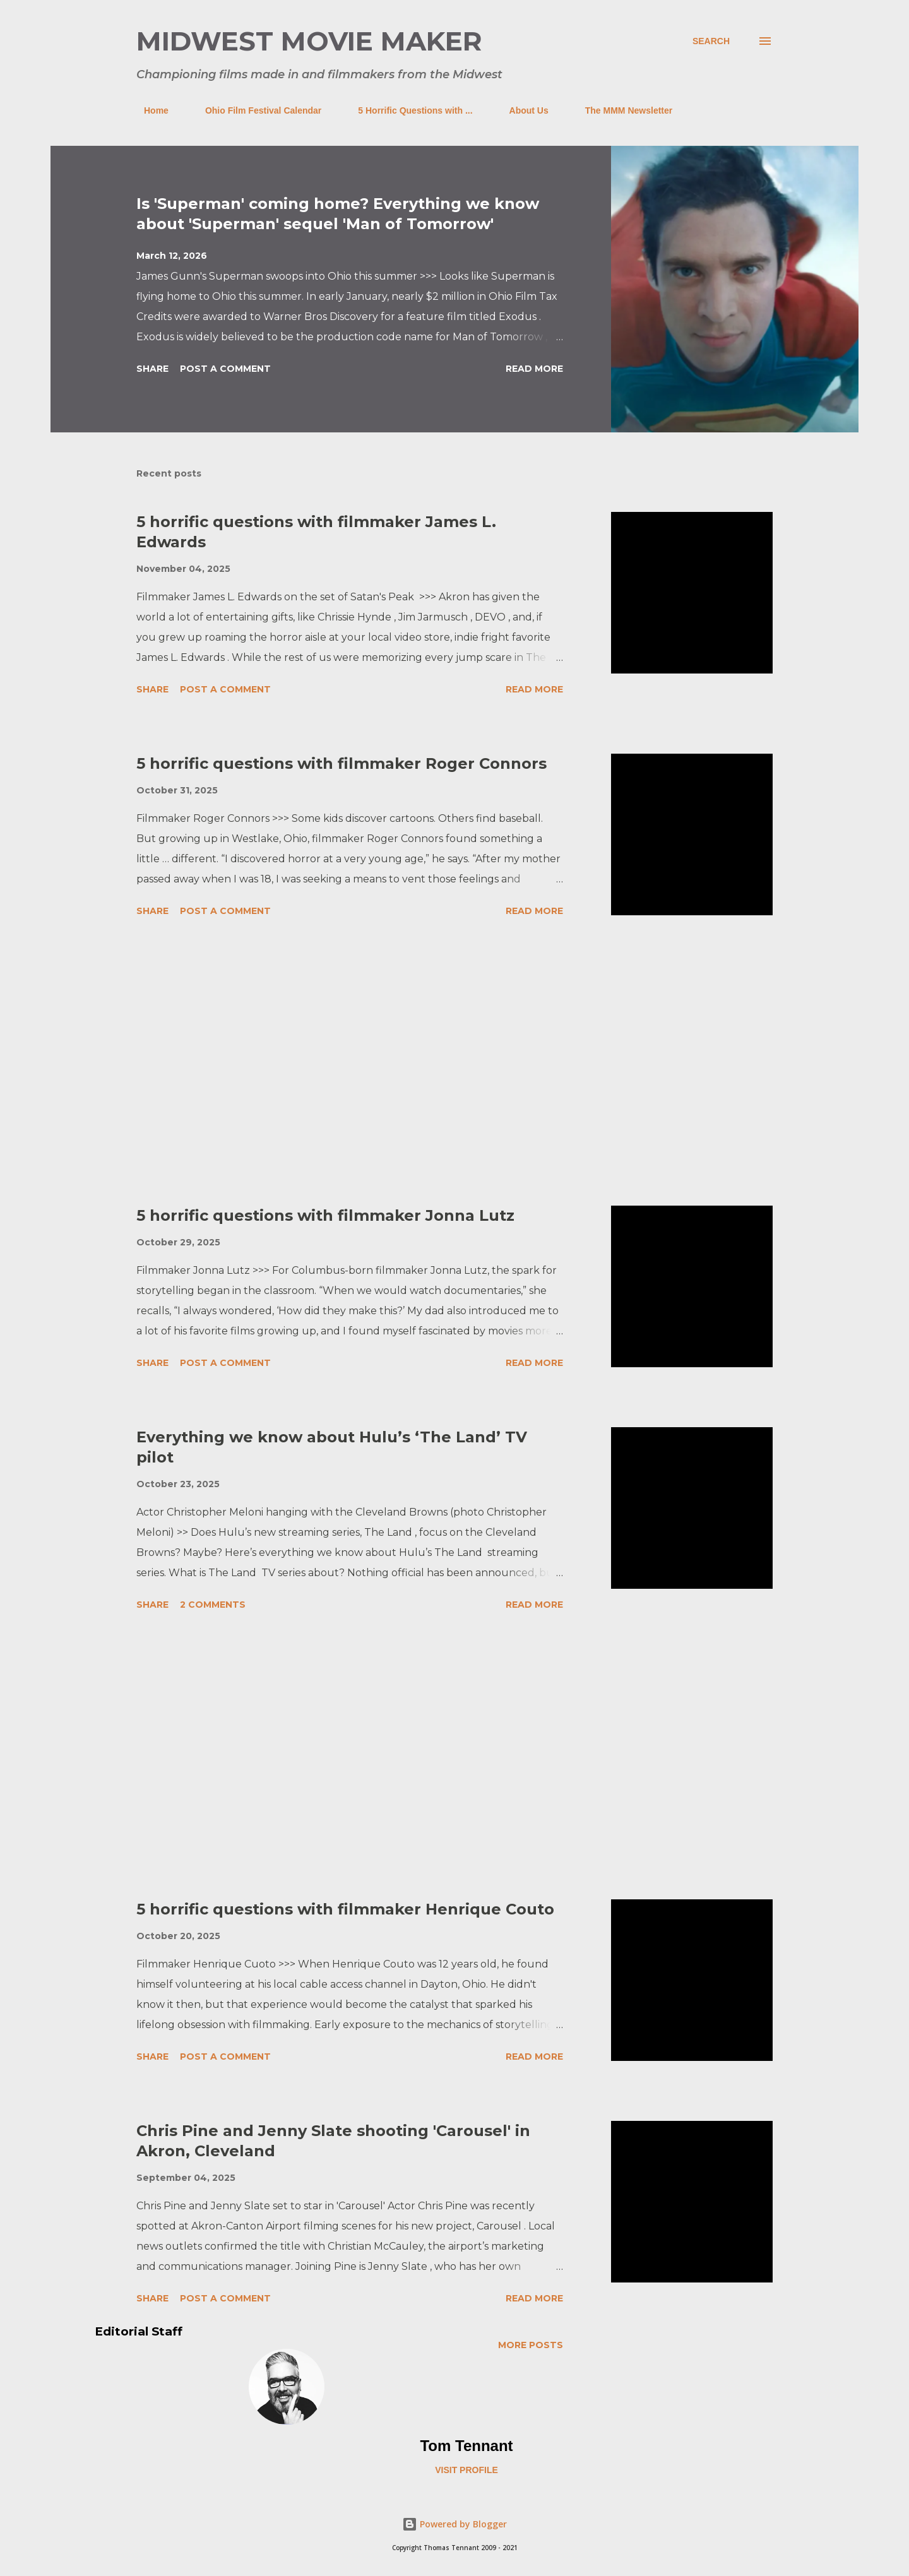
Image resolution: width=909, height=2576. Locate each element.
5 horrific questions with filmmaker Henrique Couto (345, 1909)
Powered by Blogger (454, 2524)
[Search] (711, 41)
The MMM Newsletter (621, 110)
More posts (530, 2345)
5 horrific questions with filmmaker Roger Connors (341, 763)
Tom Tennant (466, 2445)
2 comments (213, 1604)
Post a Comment (225, 368)
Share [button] (152, 368)
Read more (534, 368)
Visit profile (466, 2470)
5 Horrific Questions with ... (407, 110)
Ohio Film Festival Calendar (256, 110)
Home (148, 110)
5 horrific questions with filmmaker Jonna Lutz (325, 1215)
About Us (521, 110)
